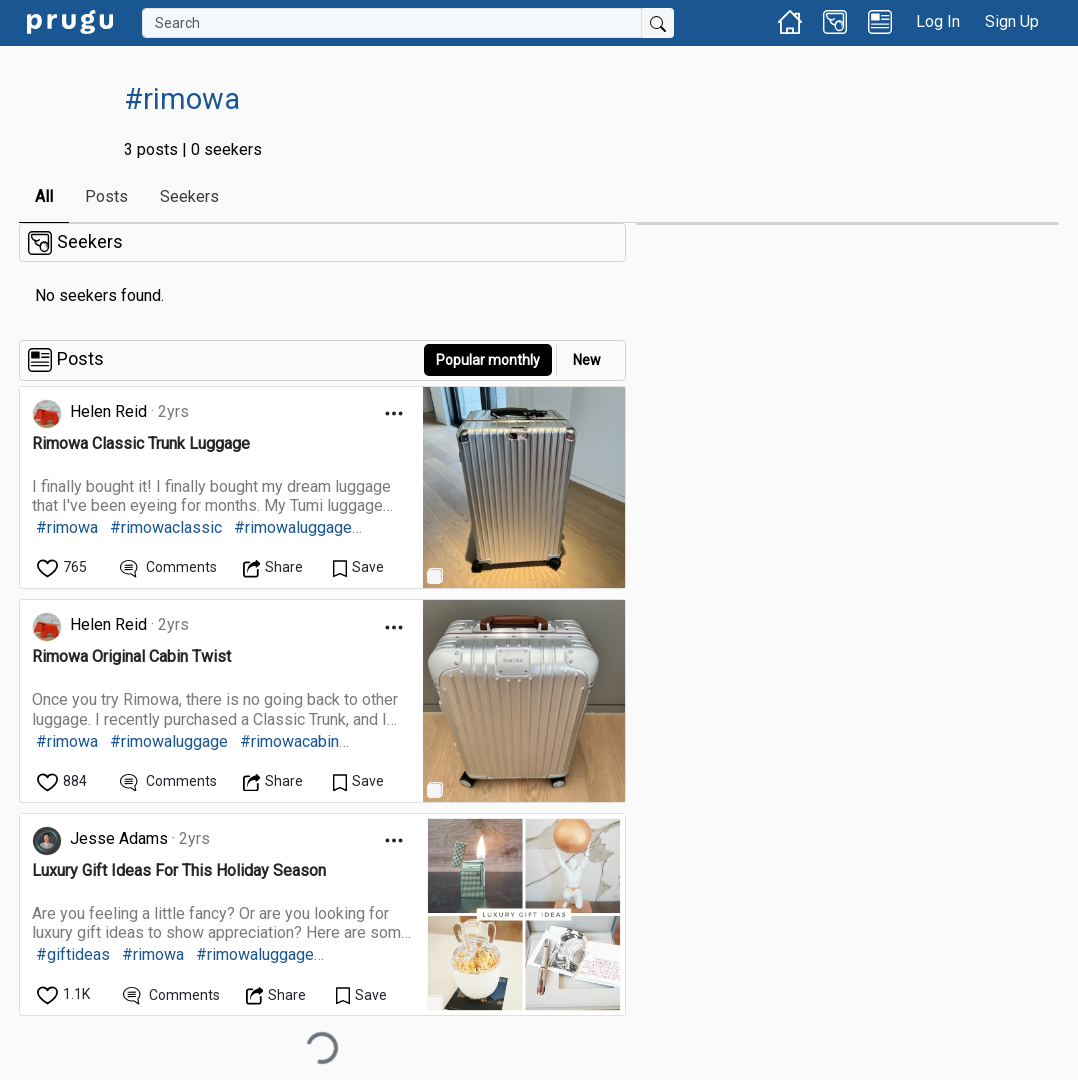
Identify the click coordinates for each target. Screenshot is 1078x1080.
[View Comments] (168, 567)
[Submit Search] (658, 23)
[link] (70, 20)
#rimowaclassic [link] (166, 527)
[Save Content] (358, 567)
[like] (63, 567)
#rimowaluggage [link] (293, 527)
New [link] (587, 360)
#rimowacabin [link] (289, 741)
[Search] (392, 23)
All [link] (44, 196)
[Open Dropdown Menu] (394, 413)
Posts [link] (106, 196)
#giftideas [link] (73, 954)
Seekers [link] (189, 196)
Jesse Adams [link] (119, 838)
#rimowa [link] (67, 527)
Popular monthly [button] (488, 360)
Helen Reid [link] (108, 411)
